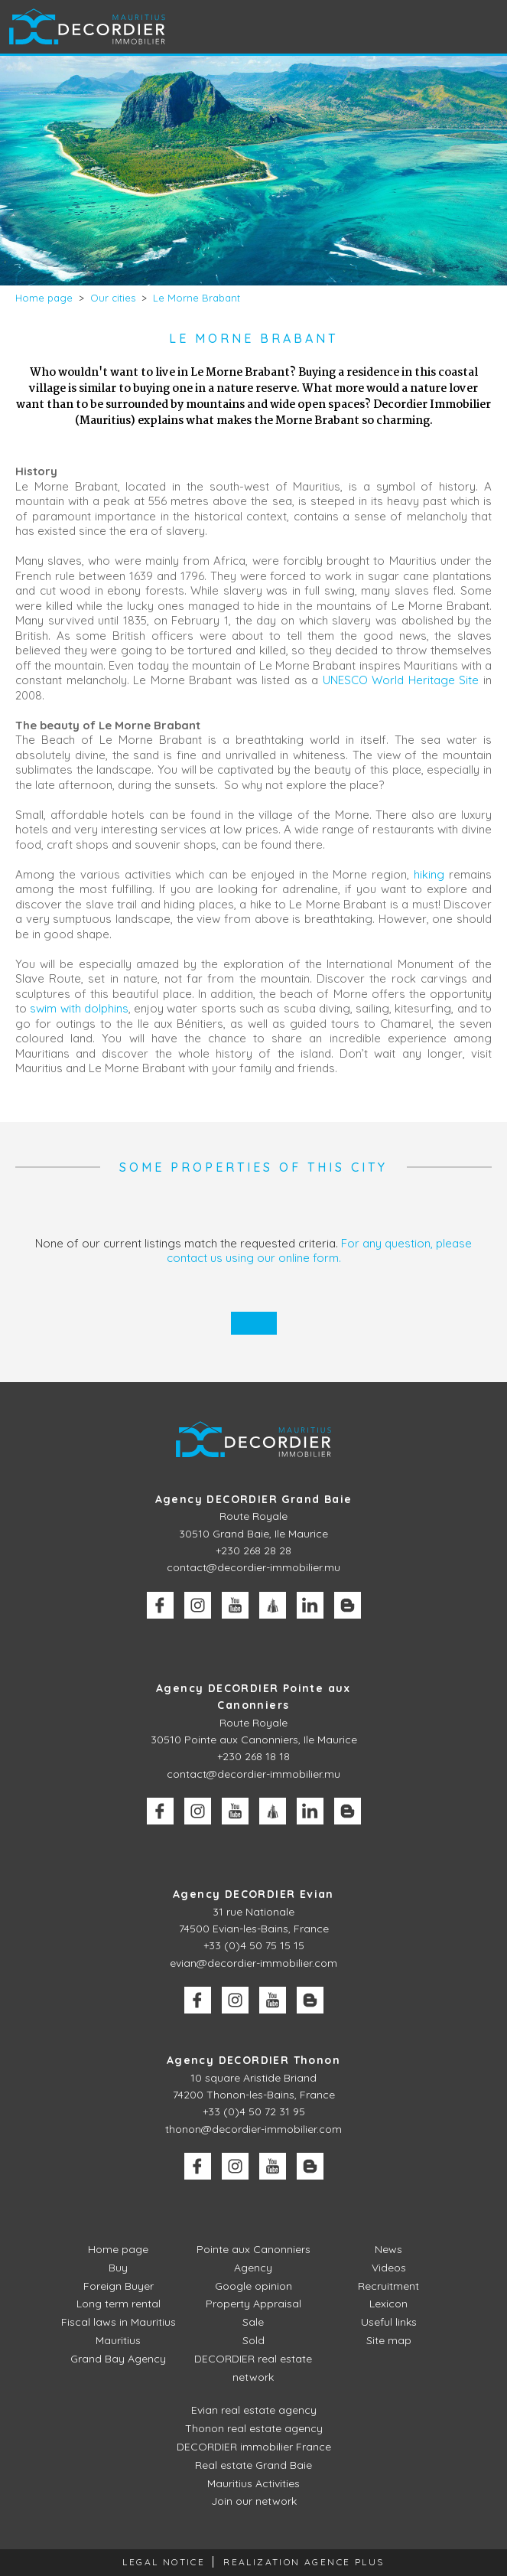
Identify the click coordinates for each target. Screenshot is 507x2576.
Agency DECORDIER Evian (253, 1894)
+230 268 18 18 (253, 1756)
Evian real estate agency (254, 2410)
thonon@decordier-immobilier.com (253, 2129)
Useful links (389, 2322)
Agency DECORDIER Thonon (253, 2060)
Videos (389, 2267)
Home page (118, 2249)
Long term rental (118, 2303)
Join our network (254, 2501)
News (388, 2249)
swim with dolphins (79, 1008)
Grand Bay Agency (118, 2359)
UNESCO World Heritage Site (401, 680)
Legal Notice (163, 2562)
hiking (431, 874)
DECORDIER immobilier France (254, 2447)
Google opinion (253, 2286)
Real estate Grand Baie (253, 2465)
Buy (118, 2267)
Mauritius (118, 2340)
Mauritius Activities (253, 2483)
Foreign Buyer (118, 2286)
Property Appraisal (253, 2303)
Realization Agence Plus (303, 2562)
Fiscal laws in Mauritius (118, 2322)
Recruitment (388, 2286)
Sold (253, 2340)
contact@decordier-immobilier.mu (253, 1567)
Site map (388, 2340)
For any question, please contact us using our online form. (320, 1251)
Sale (253, 2322)
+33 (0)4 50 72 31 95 (254, 2111)
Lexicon (388, 2303)
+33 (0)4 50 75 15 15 (253, 1945)
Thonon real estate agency (254, 2428)
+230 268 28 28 (253, 1550)
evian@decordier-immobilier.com (253, 1963)
